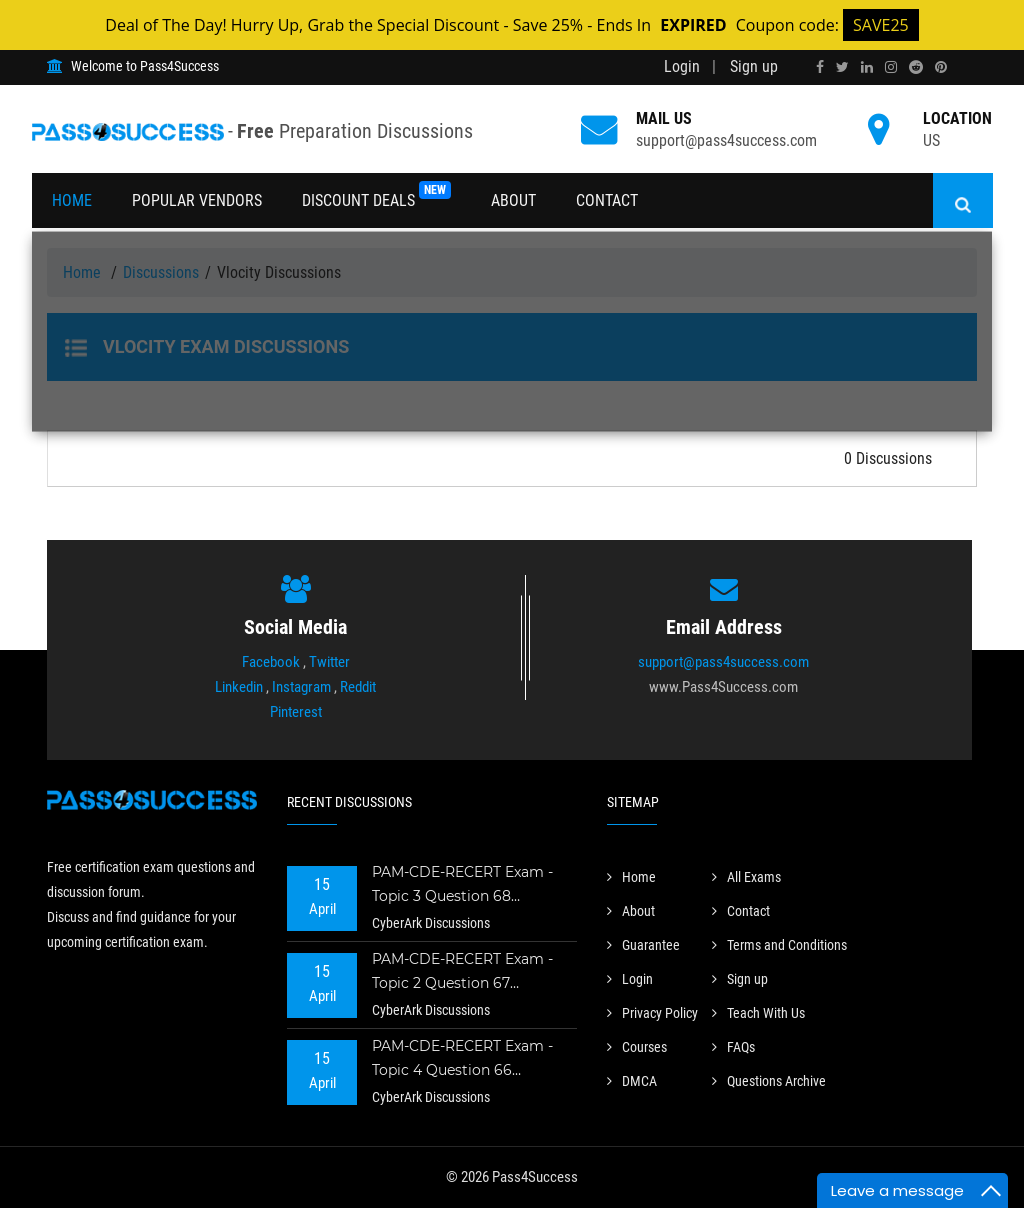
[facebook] (820, 67)
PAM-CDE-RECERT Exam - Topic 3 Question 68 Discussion (462, 886)
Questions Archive (769, 1081)
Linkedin (239, 687)
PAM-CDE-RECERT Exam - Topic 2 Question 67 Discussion (462, 973)
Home (72, 200)
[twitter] (842, 67)
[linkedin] (867, 67)
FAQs (733, 1047)
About (513, 200)
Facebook (271, 662)
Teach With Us (758, 1013)
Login (682, 66)
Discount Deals (376, 195)
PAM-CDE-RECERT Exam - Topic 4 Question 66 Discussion (462, 1060)
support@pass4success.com (726, 140)
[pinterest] (941, 67)
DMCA (632, 1081)
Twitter (329, 662)
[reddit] (916, 67)
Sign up (754, 66)
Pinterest (296, 712)
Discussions (161, 272)
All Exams (746, 877)
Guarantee (643, 945)
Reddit (358, 687)
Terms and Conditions (779, 945)
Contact (607, 200)
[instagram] (891, 67)
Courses (637, 1047)
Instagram (301, 687)
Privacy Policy (652, 1013)
